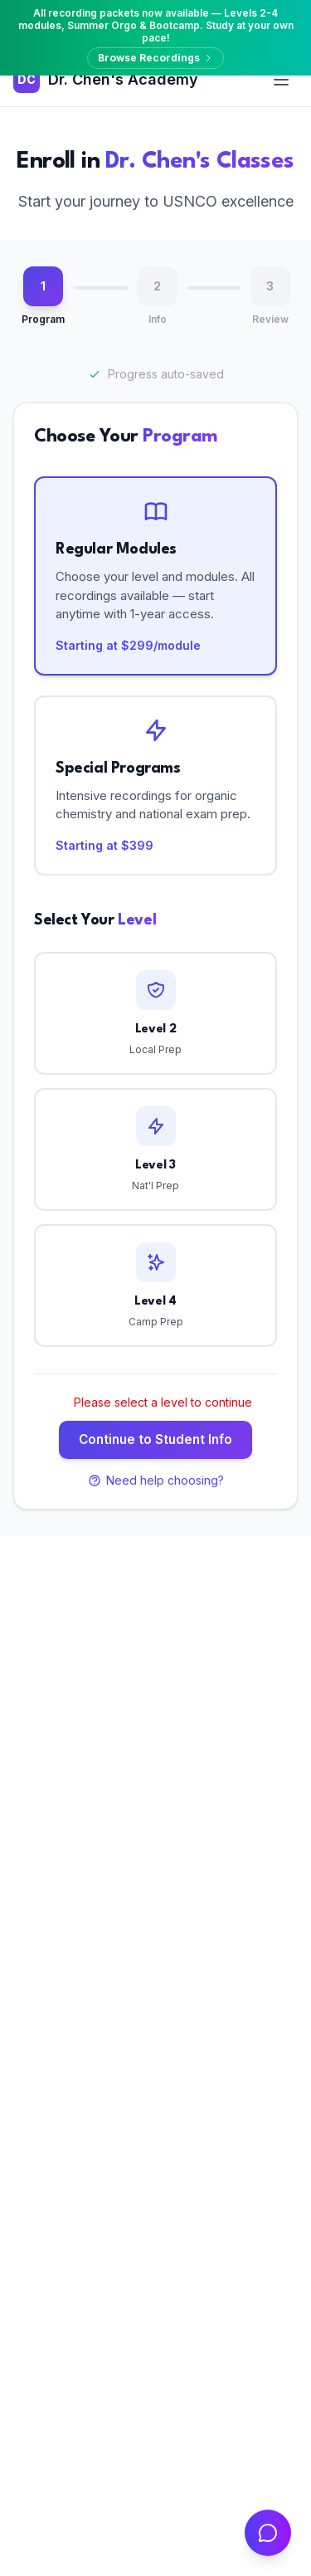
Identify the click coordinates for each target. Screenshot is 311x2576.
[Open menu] (281, 79)
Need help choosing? (156, 1480)
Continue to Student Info (155, 1439)
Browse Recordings (155, 57)
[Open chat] (268, 2533)
